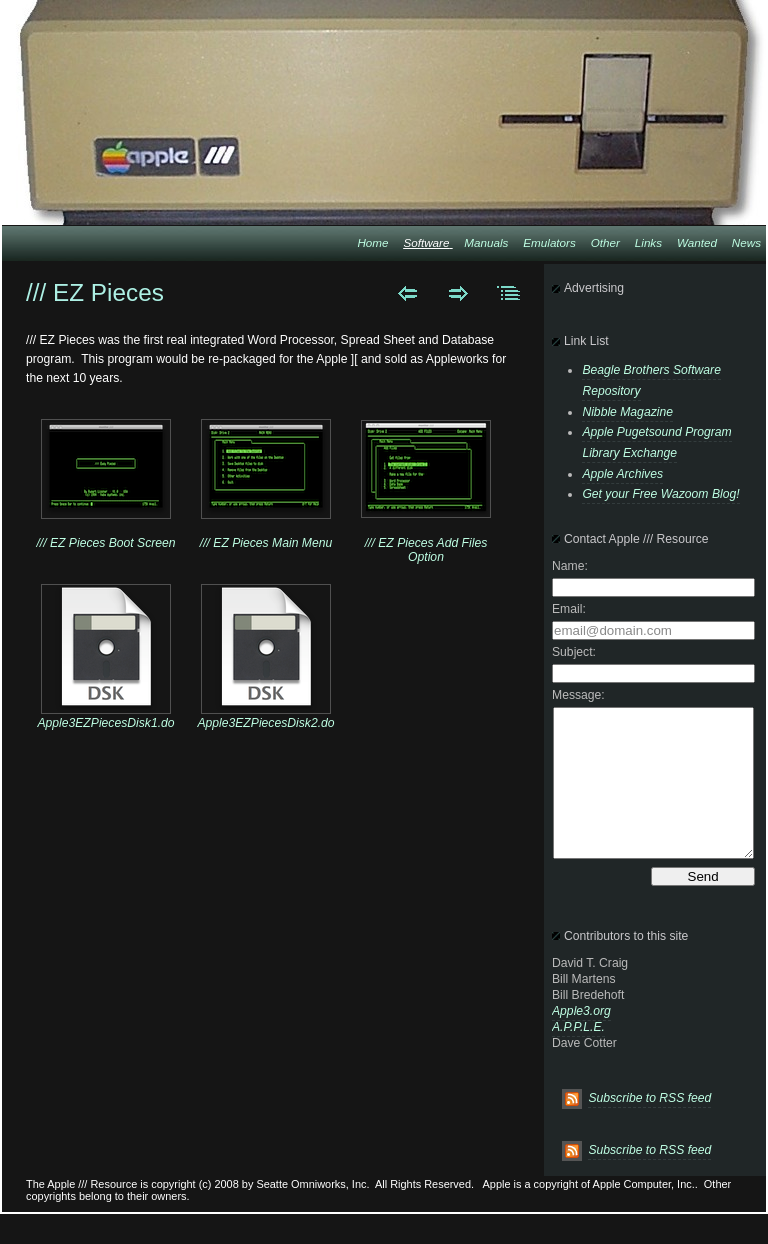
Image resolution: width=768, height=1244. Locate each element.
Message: (578, 695)
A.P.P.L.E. (578, 1057)
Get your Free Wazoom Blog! (660, 494)
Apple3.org (581, 1041)
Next (458, 293)
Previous (407, 293)
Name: (570, 566)
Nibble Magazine (627, 412)
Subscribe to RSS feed (649, 1128)
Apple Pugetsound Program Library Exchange (656, 442)
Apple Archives (622, 474)
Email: (569, 609)
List (509, 293)
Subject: (574, 652)
